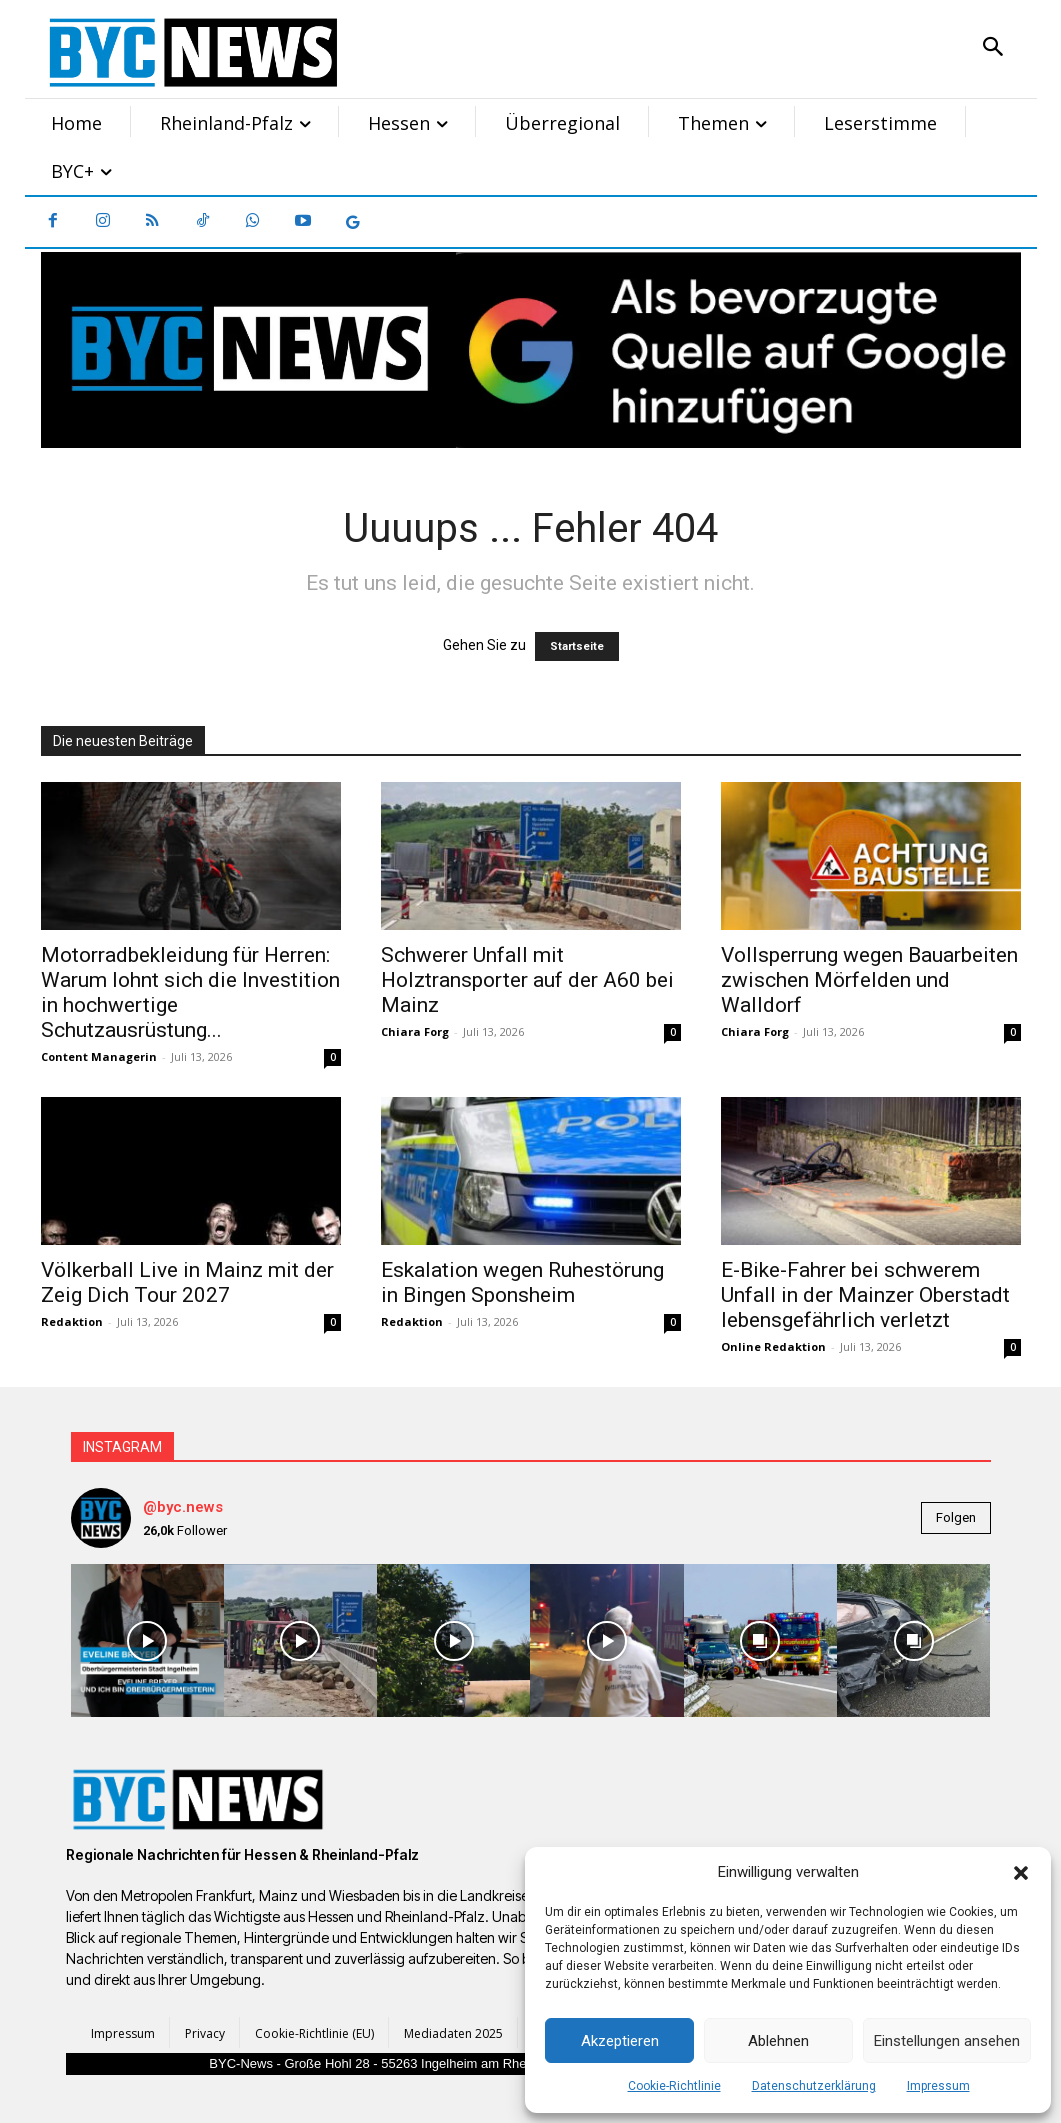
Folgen (956, 1517)
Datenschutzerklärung (814, 2086)
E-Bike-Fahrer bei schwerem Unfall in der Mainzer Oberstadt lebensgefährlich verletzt (865, 1295)
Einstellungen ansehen (947, 2041)
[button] (1021, 1873)
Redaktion (72, 1321)
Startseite (577, 646)
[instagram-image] (147, 1640)
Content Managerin (99, 1056)
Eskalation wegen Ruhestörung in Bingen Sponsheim (522, 1282)
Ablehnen (778, 2041)
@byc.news (183, 1507)
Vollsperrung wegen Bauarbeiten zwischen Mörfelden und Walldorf (869, 980)
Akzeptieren (620, 2041)
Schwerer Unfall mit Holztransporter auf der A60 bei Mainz (527, 980)
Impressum (938, 2086)
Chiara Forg (415, 1031)
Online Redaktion (773, 1346)
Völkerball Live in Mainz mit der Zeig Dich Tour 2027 (187, 1282)
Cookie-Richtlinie (674, 2086)
